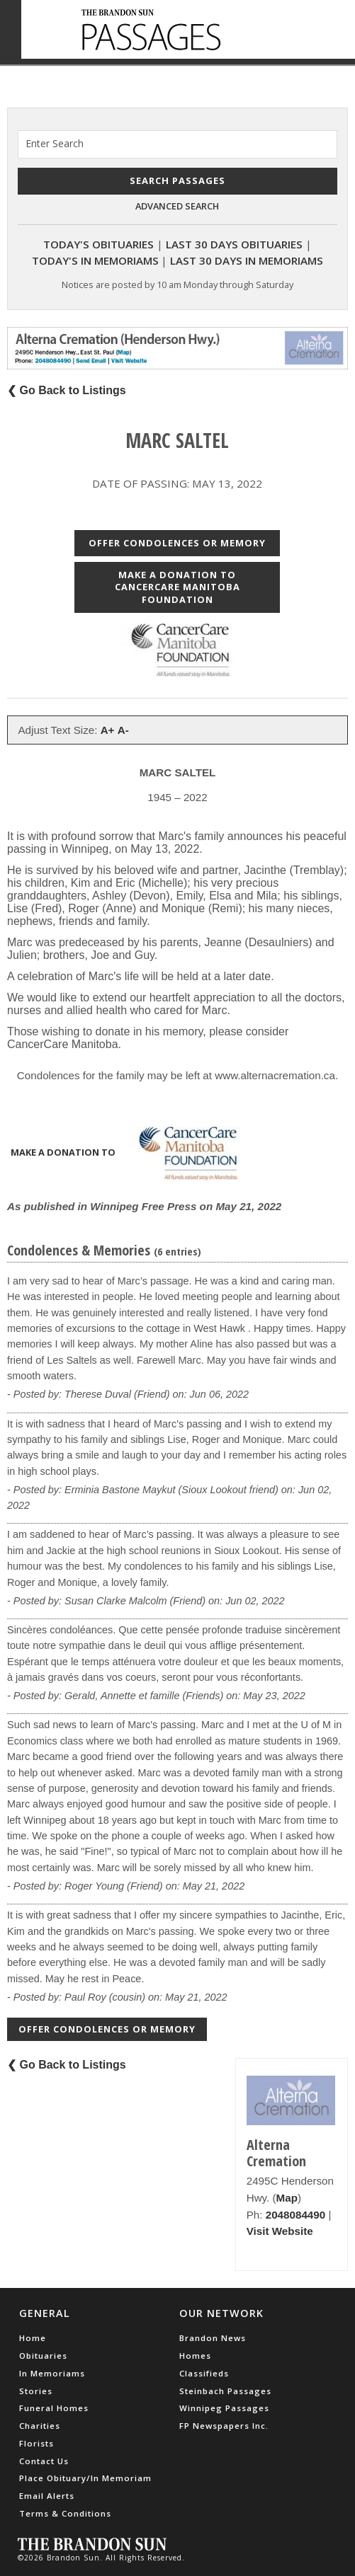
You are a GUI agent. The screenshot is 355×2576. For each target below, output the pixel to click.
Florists (36, 2443)
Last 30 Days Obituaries (234, 244)
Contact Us (44, 2461)
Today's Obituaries (98, 244)
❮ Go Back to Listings (66, 390)
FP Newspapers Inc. (224, 2425)
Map (287, 2198)
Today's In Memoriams (95, 260)
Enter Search (55, 143)
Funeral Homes (54, 2408)
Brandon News (212, 2338)
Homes (195, 2355)
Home (32, 2338)
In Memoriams (52, 2373)
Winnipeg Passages (224, 2408)
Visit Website (280, 2231)
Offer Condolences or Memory (177, 542)
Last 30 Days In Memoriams (246, 260)
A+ (108, 730)
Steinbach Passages (225, 2391)
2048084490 (295, 2215)
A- (123, 730)
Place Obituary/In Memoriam (85, 2478)
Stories (35, 2391)
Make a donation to (133, 1153)
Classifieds (204, 2373)
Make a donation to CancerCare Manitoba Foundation (177, 587)
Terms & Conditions (65, 2513)
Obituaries (43, 2355)
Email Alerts (46, 2495)
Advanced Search (177, 206)
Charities (39, 2425)
